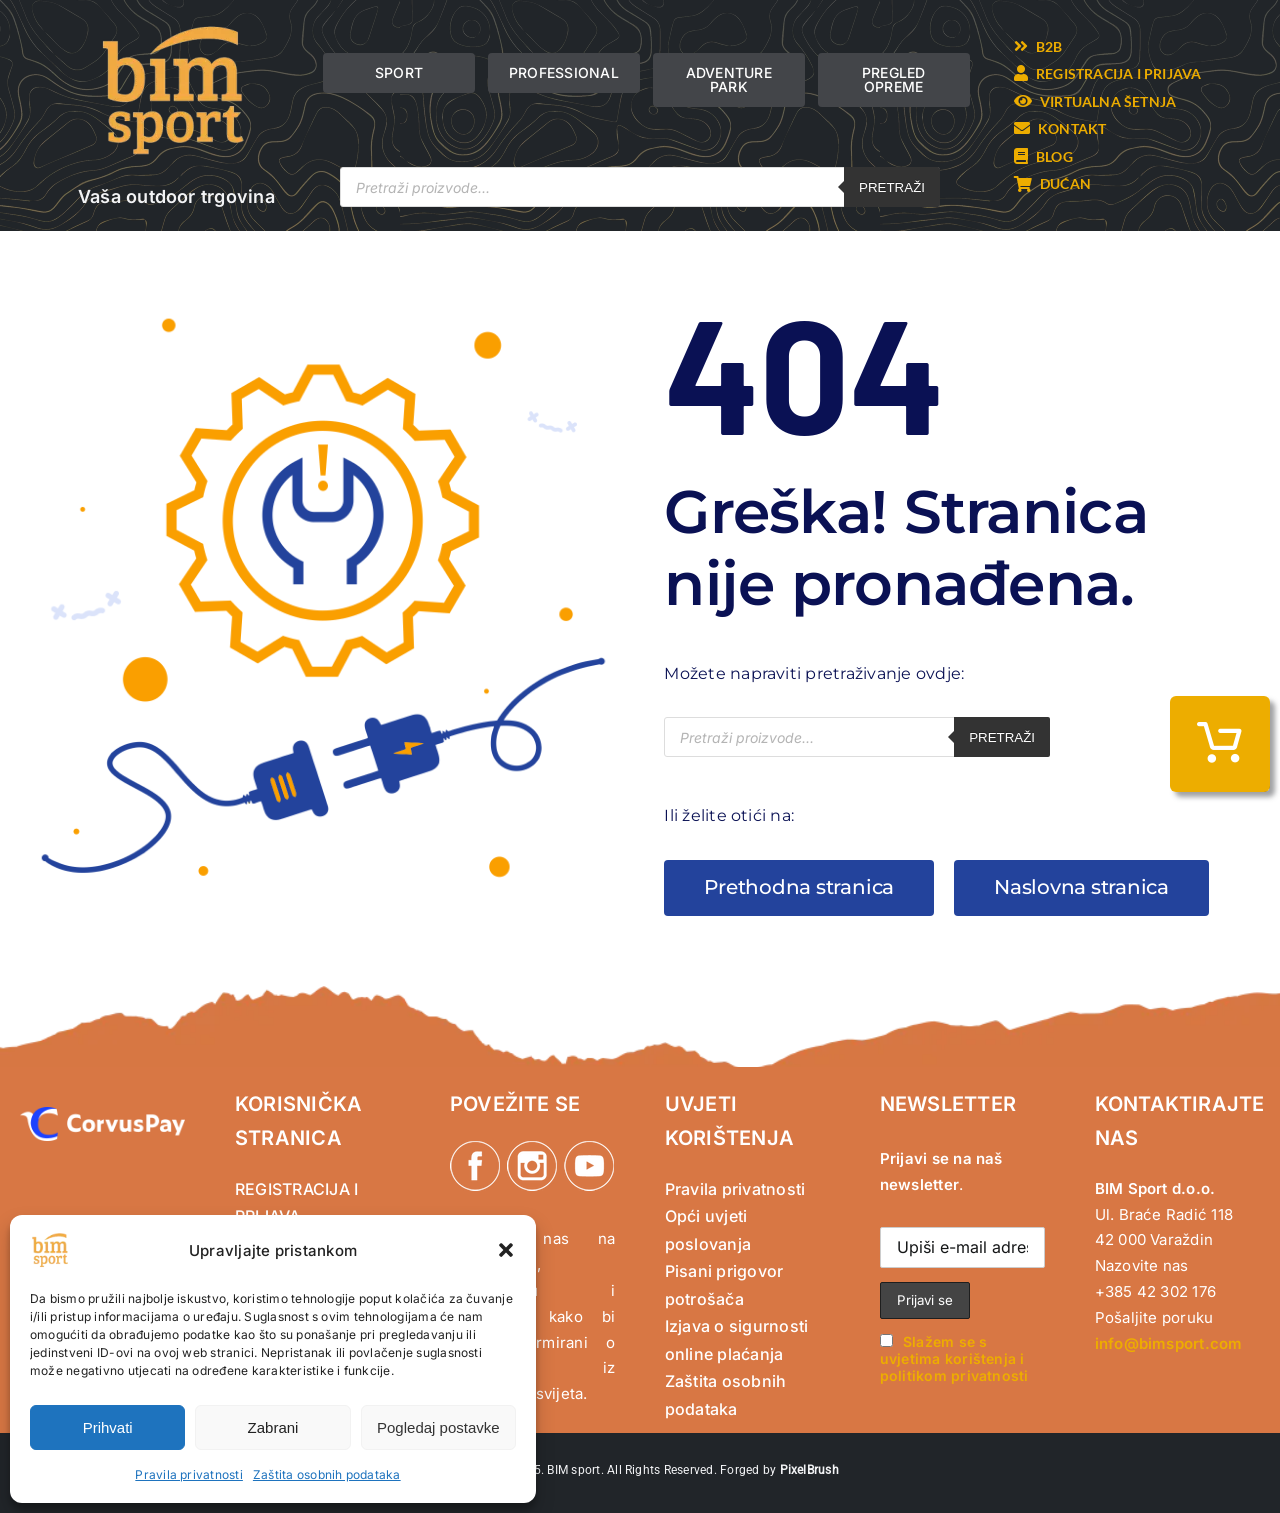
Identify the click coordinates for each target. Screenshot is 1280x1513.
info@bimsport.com (1169, 1343)
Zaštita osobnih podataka (327, 1474)
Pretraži (892, 187)
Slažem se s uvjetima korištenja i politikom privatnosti (954, 1358)
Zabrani (273, 1427)
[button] (506, 1250)
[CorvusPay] (102, 1115)
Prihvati (108, 1427)
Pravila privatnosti (189, 1474)
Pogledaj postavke (438, 1427)
